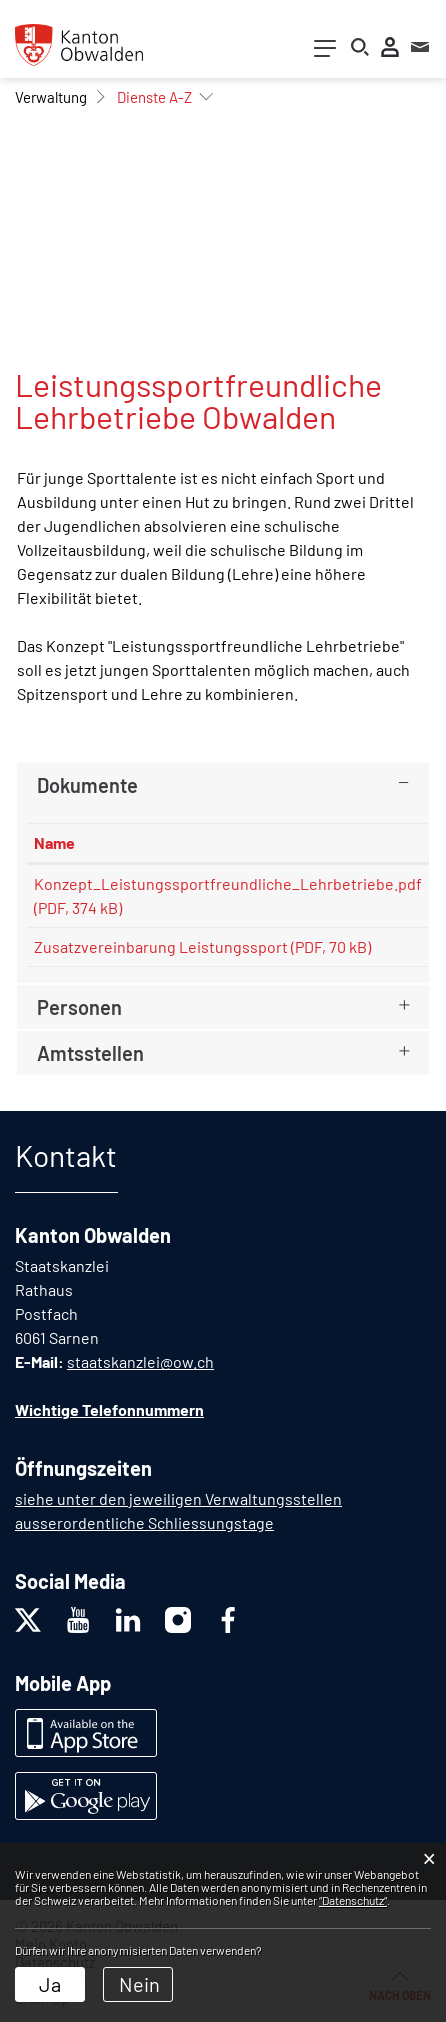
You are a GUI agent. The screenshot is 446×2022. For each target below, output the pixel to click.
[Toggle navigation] (325, 52)
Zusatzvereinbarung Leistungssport (161, 946)
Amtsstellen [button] (90, 1053)
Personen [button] (79, 1007)
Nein (139, 1984)
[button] (51, 97)
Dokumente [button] (87, 785)
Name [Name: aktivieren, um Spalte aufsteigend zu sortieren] (54, 842)
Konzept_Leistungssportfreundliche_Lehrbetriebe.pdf (228, 883)
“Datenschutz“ (353, 1900)
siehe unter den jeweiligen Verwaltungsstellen (178, 1498)
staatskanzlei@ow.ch (140, 1361)
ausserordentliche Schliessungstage (144, 1522)
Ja (50, 1984)
